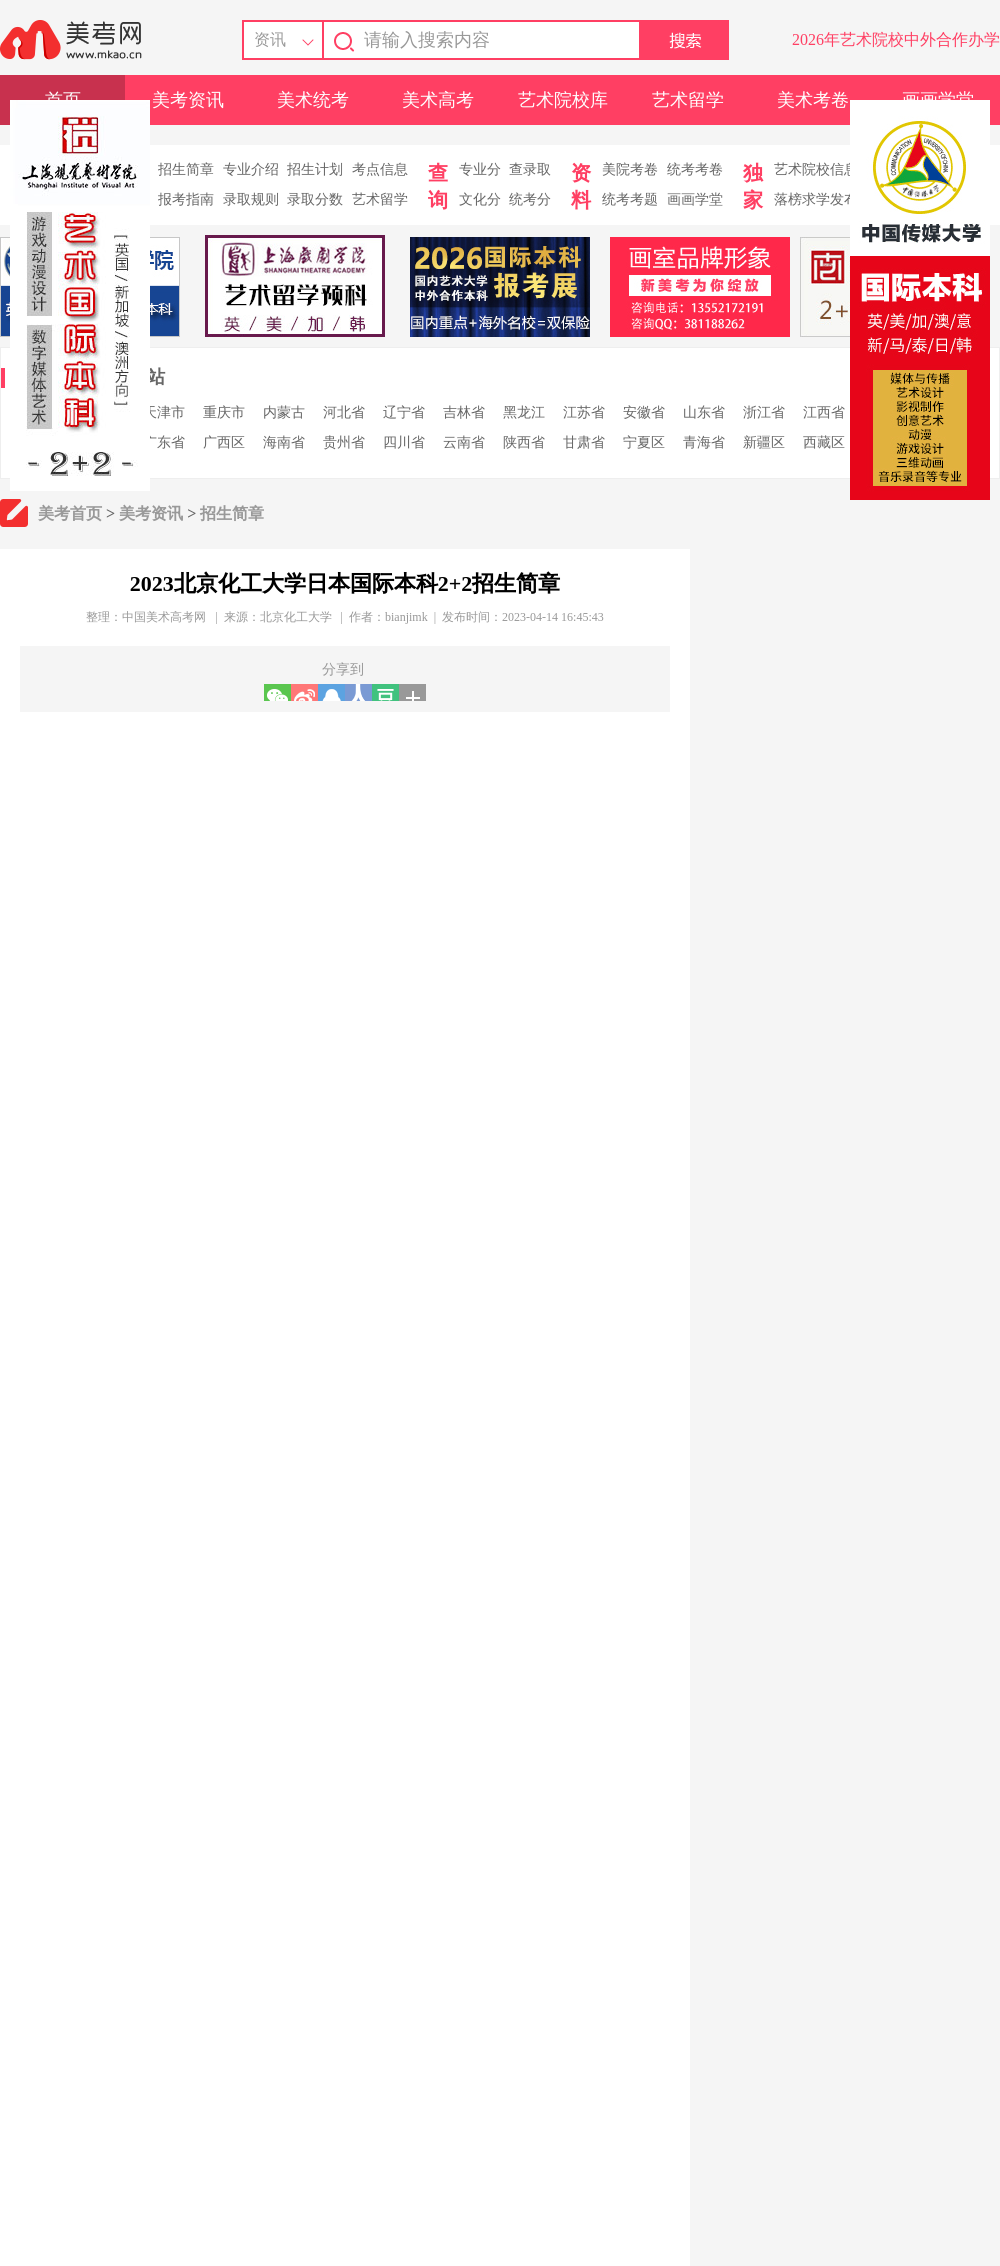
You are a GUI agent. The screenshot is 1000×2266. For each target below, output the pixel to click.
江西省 (824, 412)
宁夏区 (644, 442)
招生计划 (315, 169)
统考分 (530, 199)
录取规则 (251, 199)
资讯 (270, 39)
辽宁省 (404, 412)
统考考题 (630, 199)
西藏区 (824, 442)
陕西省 (524, 442)
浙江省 (764, 412)
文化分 (480, 199)
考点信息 (380, 169)
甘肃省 (584, 442)
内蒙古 (284, 412)
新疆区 (764, 442)
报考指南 (186, 199)
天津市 (164, 412)
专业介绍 (251, 169)
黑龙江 (524, 412)
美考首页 (70, 513)
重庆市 (224, 412)
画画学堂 (695, 199)
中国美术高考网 (164, 617)
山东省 (704, 412)
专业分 (480, 169)
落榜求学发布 (816, 199)
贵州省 (344, 442)
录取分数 (315, 199)
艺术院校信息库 (823, 169)
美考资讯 (188, 100)
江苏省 (584, 412)
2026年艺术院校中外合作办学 (896, 39)
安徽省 (644, 412)
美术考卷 (813, 100)
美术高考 (438, 100)
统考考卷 (695, 169)
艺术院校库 (563, 100)
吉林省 (464, 412)
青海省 (704, 442)
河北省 (344, 412)
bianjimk (406, 617)
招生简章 (186, 169)
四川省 (404, 442)
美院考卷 (630, 169)
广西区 (224, 442)
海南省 (284, 442)
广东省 (164, 442)
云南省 (464, 442)
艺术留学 (688, 100)
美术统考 (313, 100)
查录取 (530, 169)
